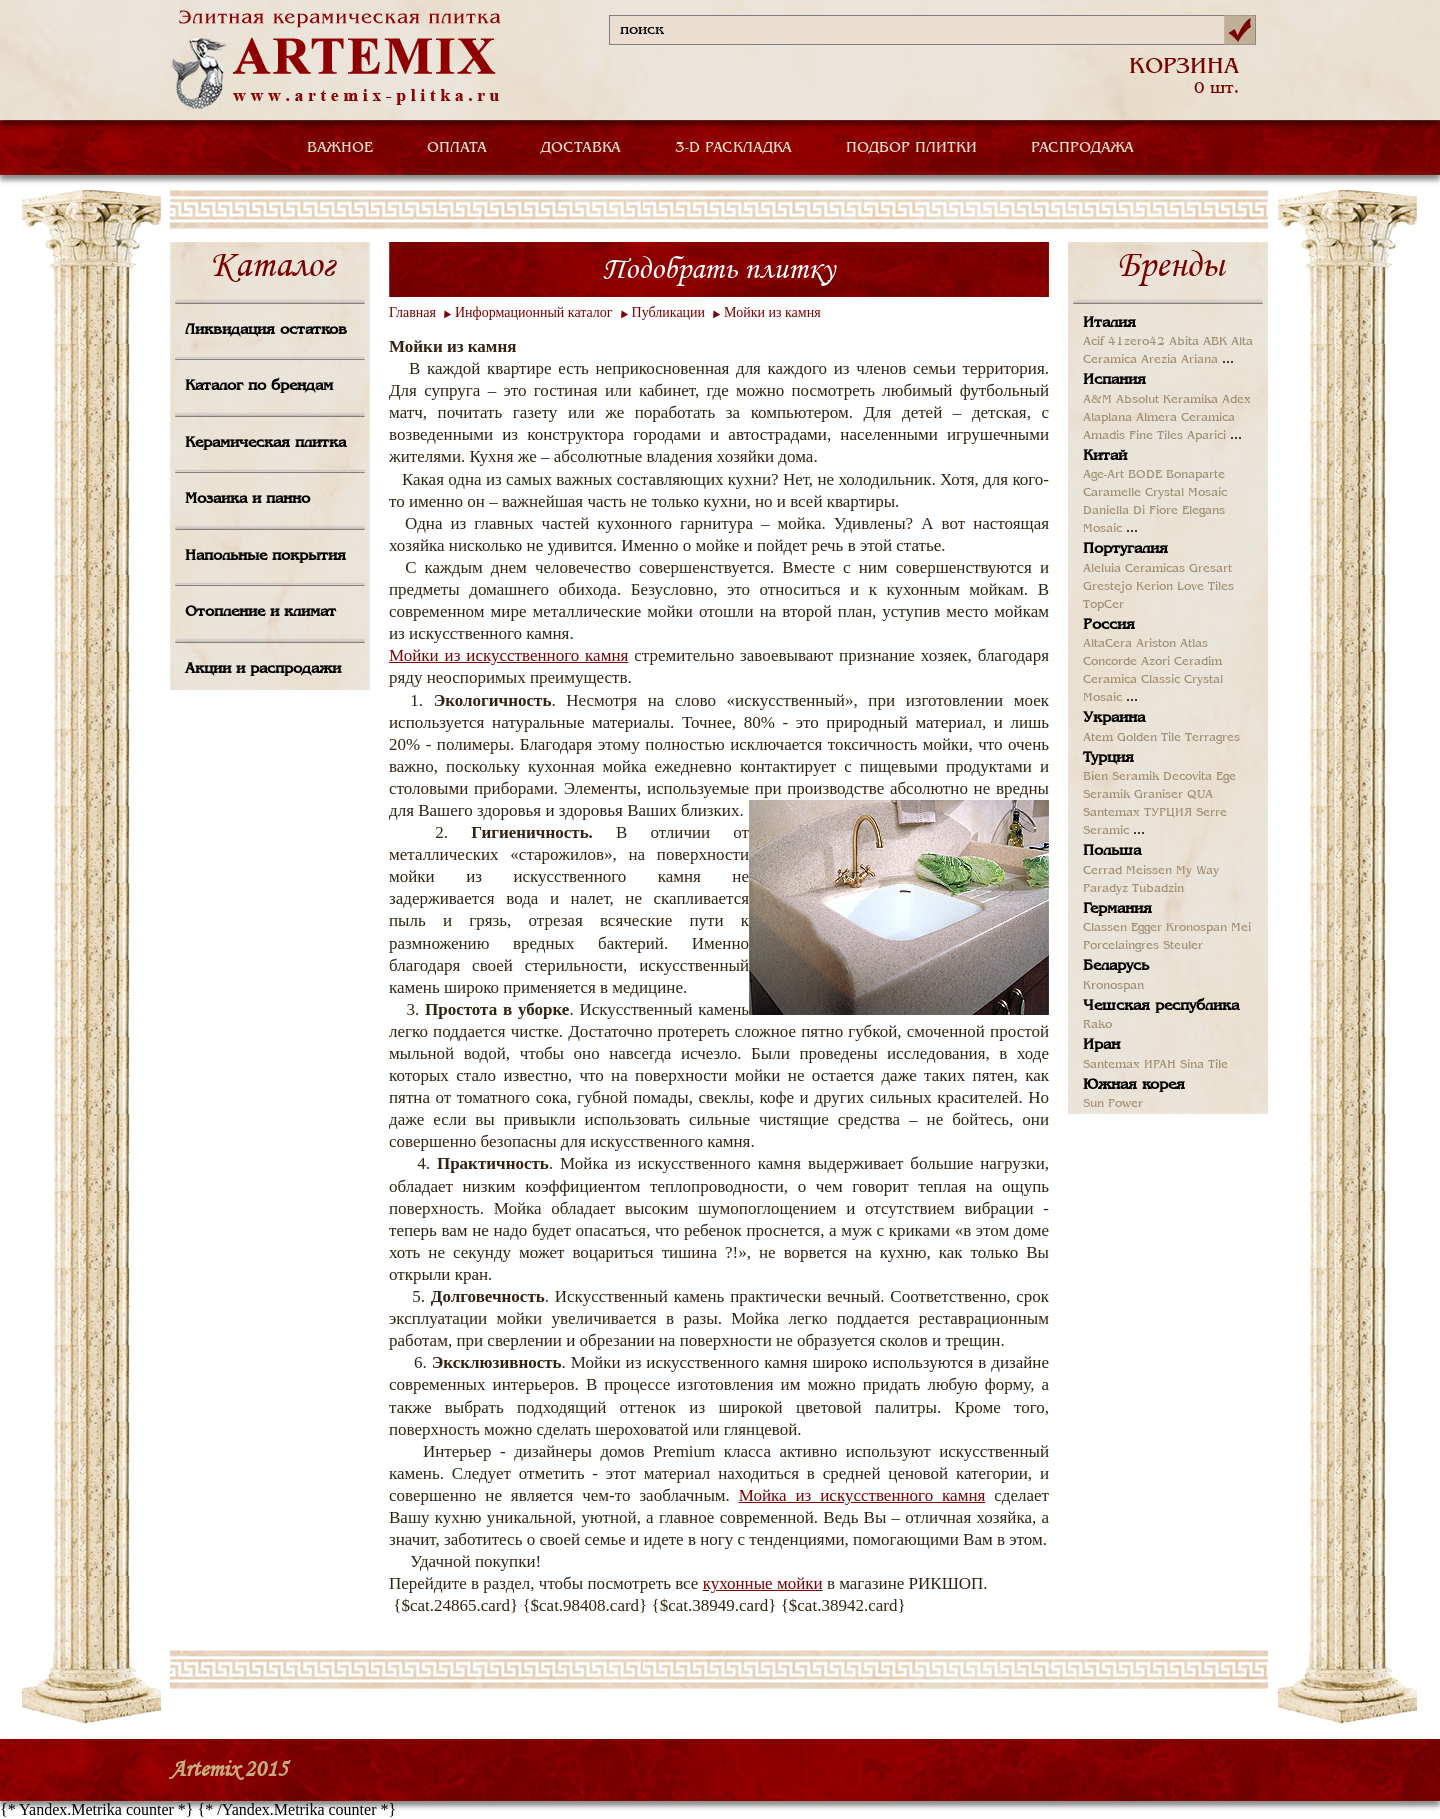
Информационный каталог (534, 312)
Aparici (1206, 436)
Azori (1155, 662)
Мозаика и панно (247, 499)
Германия (1117, 909)
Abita (1184, 342)
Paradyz (1105, 889)
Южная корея (1134, 1085)
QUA (1200, 795)
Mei (1241, 928)
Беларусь (1116, 966)
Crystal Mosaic (1186, 493)
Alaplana (1107, 418)
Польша (1112, 851)
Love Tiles (1205, 587)
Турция (1108, 758)
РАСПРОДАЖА (1082, 148)
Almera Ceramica (1185, 418)
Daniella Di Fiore (1130, 511)
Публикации (668, 312)
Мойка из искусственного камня (862, 1495)
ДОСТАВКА (581, 148)
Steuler (1183, 946)
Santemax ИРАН (1129, 1065)
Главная (412, 312)
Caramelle (1112, 493)
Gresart (1210, 569)
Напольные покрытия (265, 556)
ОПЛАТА (457, 148)
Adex (1236, 400)
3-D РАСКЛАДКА (733, 148)
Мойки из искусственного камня (508, 655)
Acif (1093, 342)
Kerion (1154, 587)
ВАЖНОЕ (340, 148)
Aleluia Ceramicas (1134, 569)
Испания (1114, 380)
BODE (1145, 475)
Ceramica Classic (1131, 680)
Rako (1097, 1025)
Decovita (1187, 777)
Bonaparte (1195, 475)
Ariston (1156, 644)
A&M (1097, 400)
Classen (1105, 928)
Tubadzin (1158, 889)
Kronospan (1196, 928)
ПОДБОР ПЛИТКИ (911, 148)
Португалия (1125, 549)
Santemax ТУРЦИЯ (1137, 813)
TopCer (1103, 605)
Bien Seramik (1121, 777)
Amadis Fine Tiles (1133, 436)
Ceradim (1198, 662)
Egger (1146, 928)
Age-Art (1103, 475)
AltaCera (1107, 644)
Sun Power (1113, 1104)
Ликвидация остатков (266, 330)
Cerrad (1102, 871)
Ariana (1199, 360)
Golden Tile (1149, 738)
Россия (1109, 625)
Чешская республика (1161, 1006)
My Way (1197, 871)
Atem (1098, 738)
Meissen (1149, 871)
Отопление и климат (260, 612)
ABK (1215, 342)
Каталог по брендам (259, 386)
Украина (1114, 718)
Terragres (1212, 738)
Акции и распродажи (263, 669)
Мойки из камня (772, 312)
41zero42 (1136, 342)
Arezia (1159, 360)
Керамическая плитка (265, 443)
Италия (1109, 323)
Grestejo (1107, 587)
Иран (1101, 1045)
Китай (1105, 456)
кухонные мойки (763, 1583)
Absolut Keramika (1167, 400)
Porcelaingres (1121, 946)
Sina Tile (1204, 1065)
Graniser (1158, 795)
